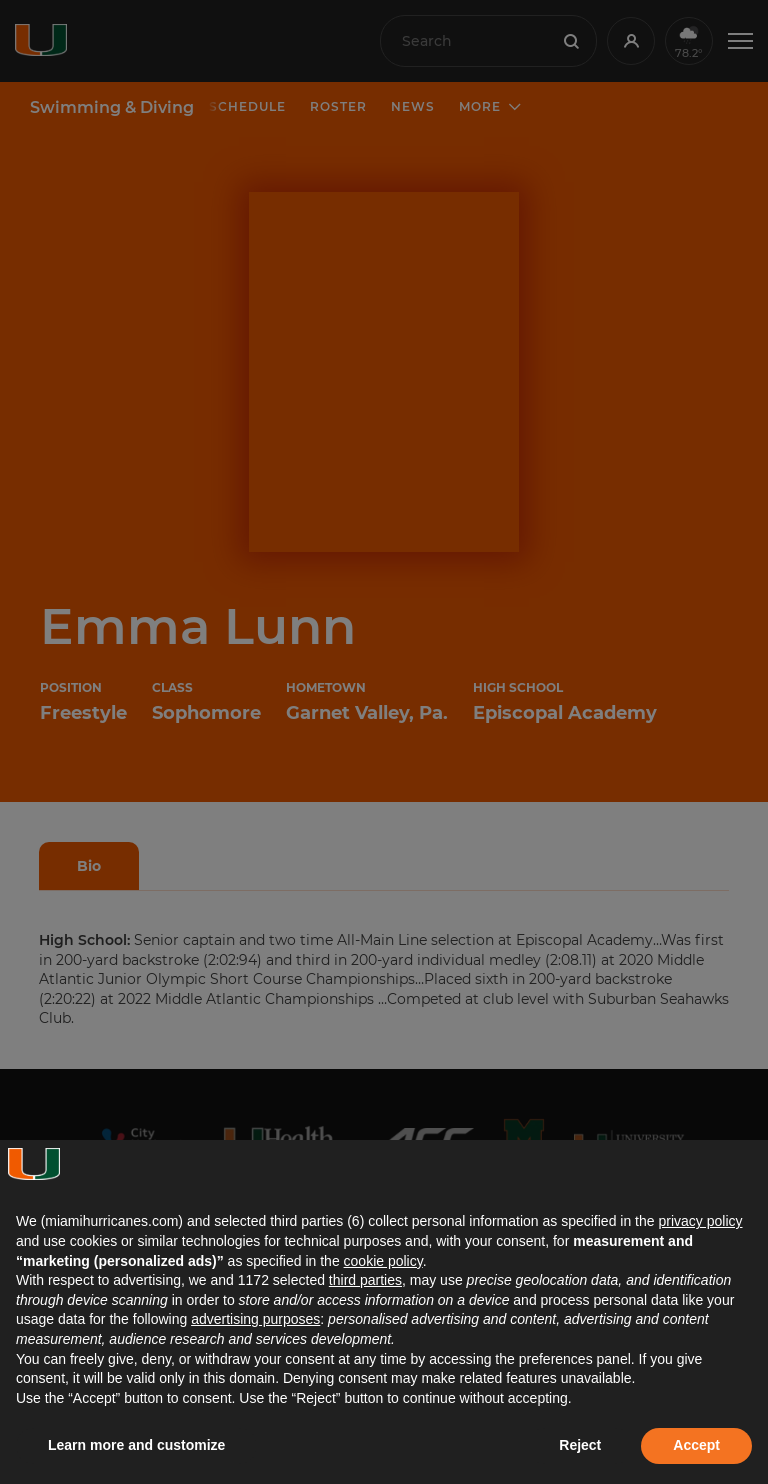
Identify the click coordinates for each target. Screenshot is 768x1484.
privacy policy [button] (700, 1221)
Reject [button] (580, 1445)
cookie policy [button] (383, 1261)
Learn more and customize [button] (136, 1445)
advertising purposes (255, 1319)
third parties (365, 1280)
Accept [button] (696, 1445)
